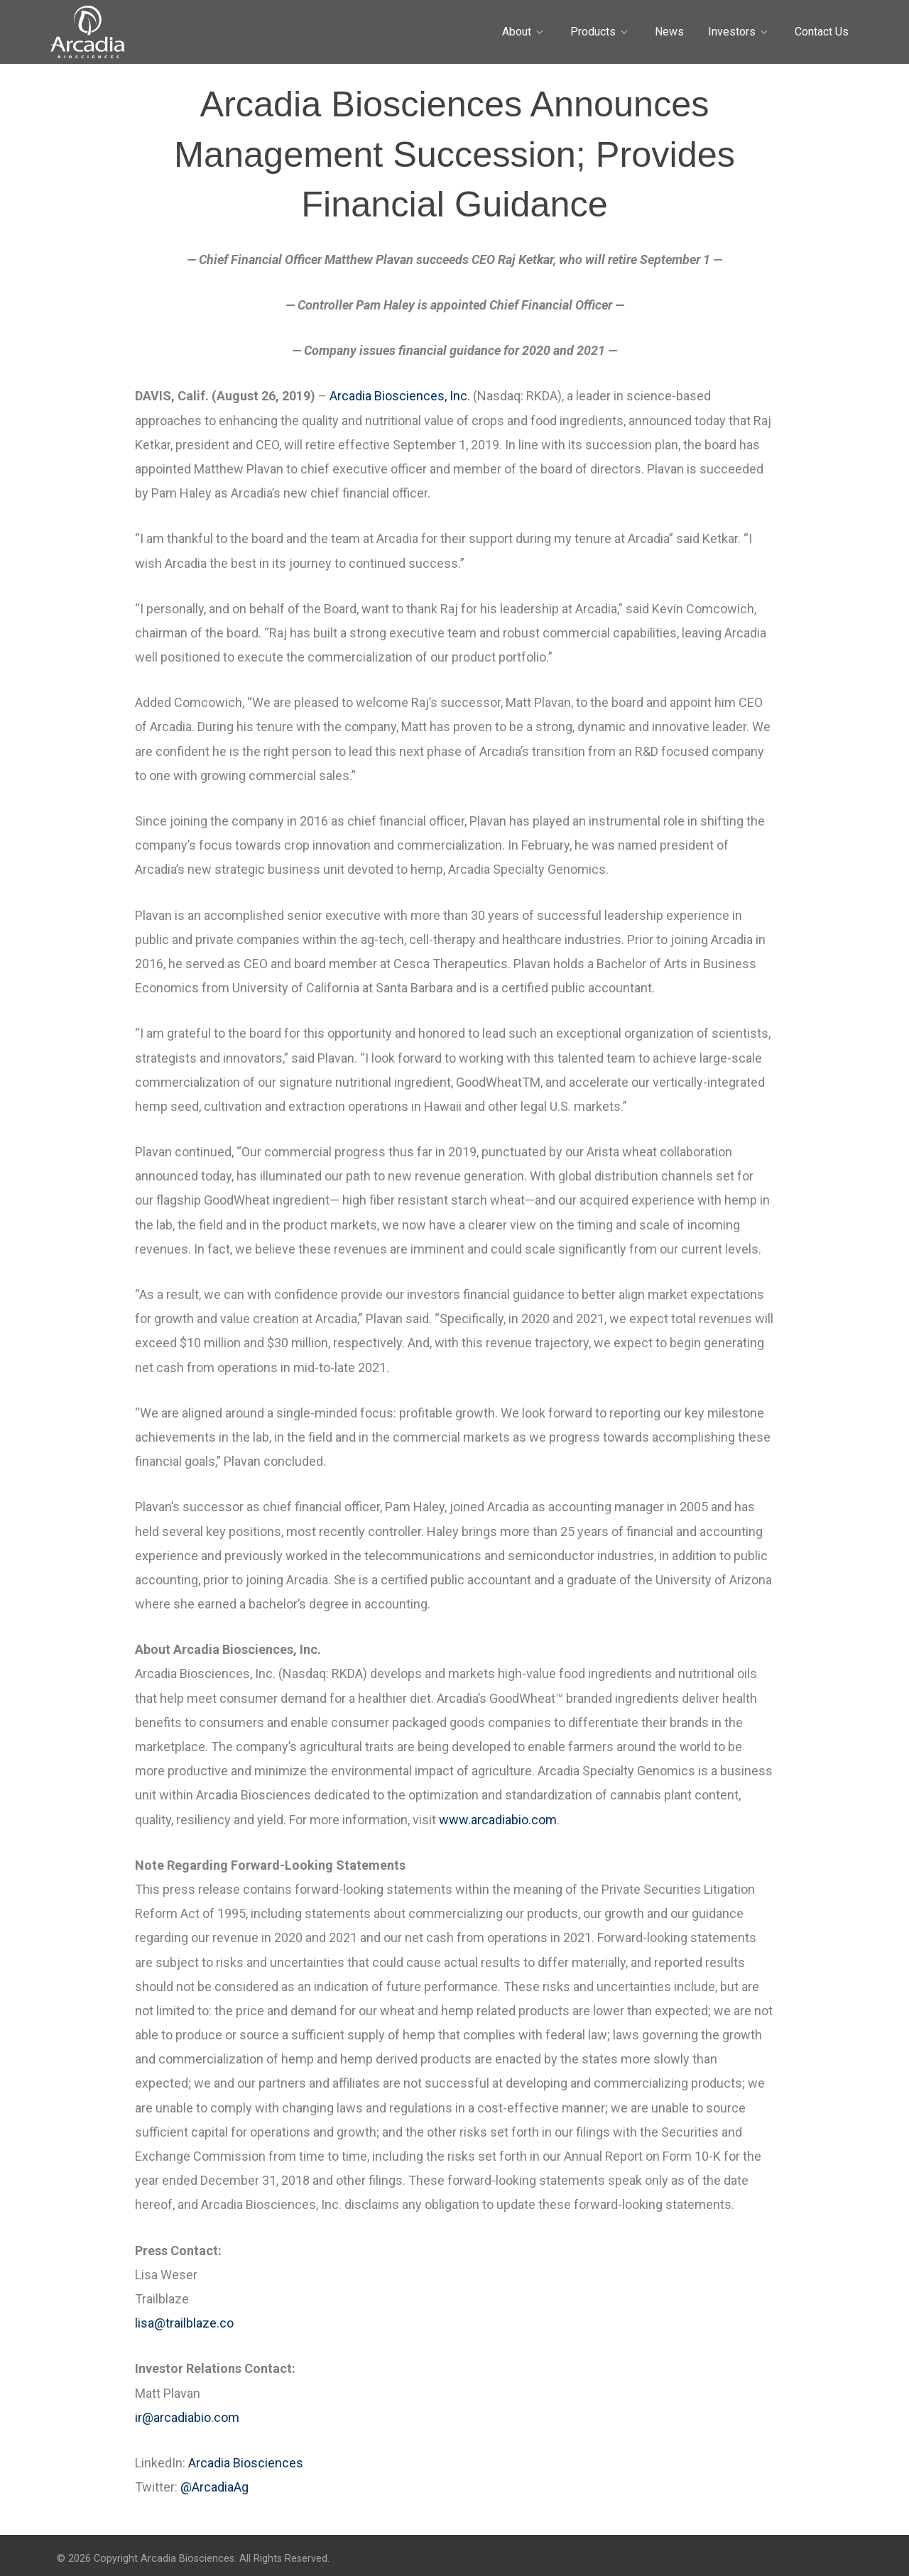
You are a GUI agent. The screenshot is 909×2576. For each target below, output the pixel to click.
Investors (732, 31)
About (516, 31)
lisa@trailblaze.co (184, 2322)
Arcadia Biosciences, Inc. (400, 395)
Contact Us (822, 31)
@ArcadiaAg (214, 2486)
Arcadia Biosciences (245, 2462)
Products (593, 31)
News (669, 31)
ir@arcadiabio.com (187, 2417)
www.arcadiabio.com (498, 1819)
